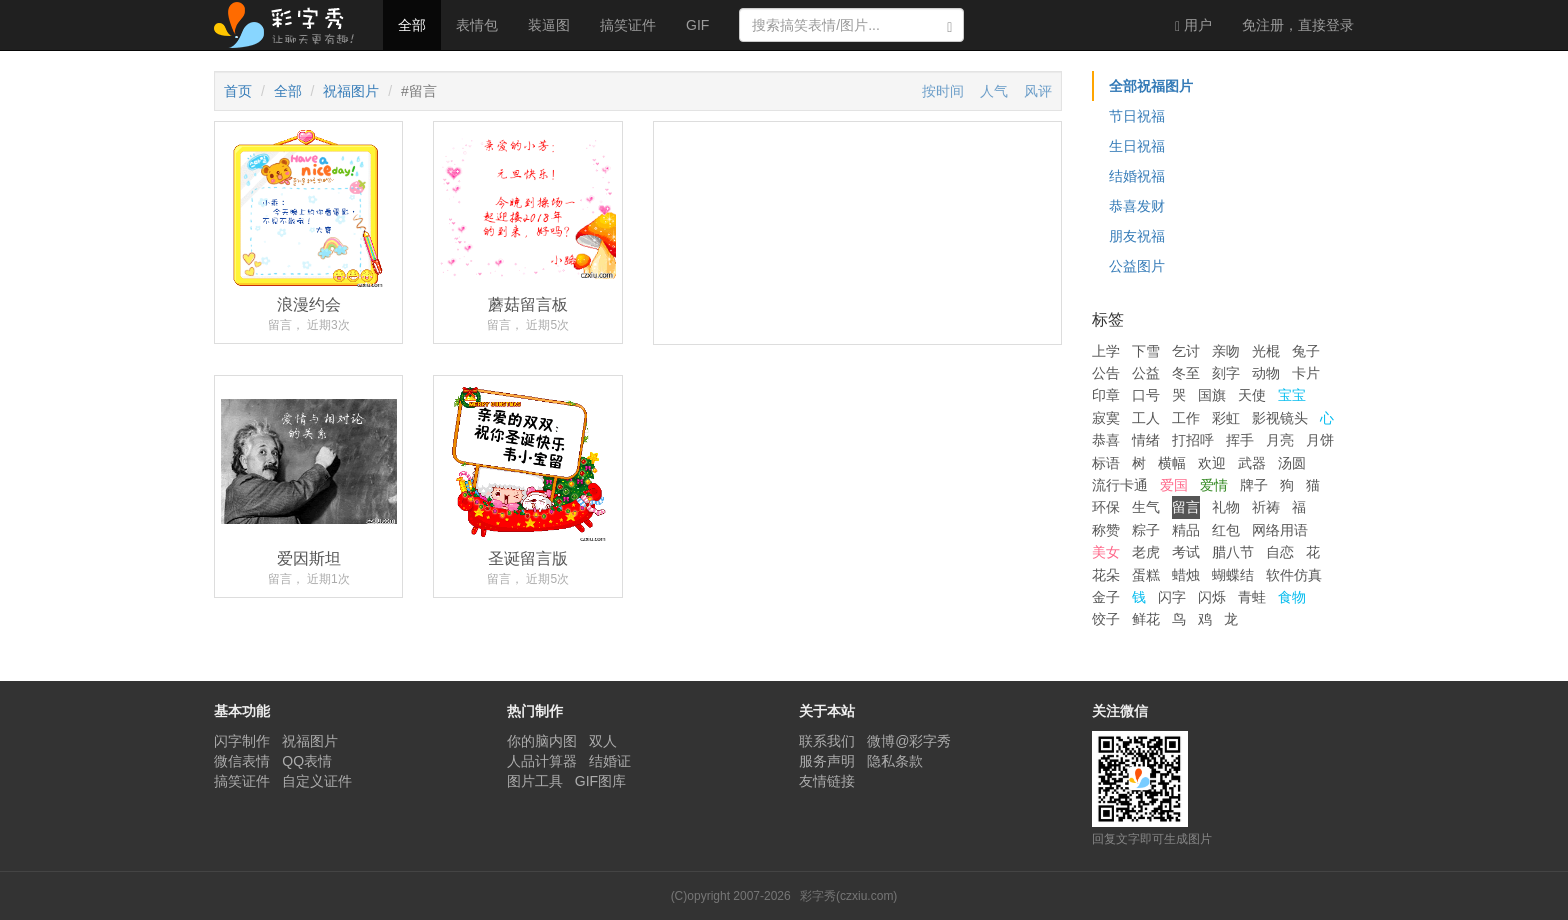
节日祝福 (1137, 116)
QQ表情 (307, 761)
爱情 (1214, 485)
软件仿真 (1294, 575)
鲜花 (1146, 619)
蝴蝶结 (1233, 575)
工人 (1146, 418)
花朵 (1106, 575)
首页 (238, 91)
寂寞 (1106, 418)
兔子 (1306, 351)
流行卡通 (1120, 485)
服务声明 (827, 761)
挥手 (1240, 440)
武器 (1252, 463)
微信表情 (242, 761)
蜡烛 (1186, 575)
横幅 (1172, 463)
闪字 (1172, 597)
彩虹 (1226, 418)
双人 (603, 741)
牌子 (1254, 485)
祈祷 (1266, 507)
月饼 (1320, 440)
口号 (1146, 395)
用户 (1193, 25)
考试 (1186, 552)
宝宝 (1292, 395)
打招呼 (1193, 440)
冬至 (1186, 373)
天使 (1252, 395)
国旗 (1212, 395)
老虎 (1146, 552)
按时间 (943, 91)
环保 (1106, 507)
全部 (412, 25)
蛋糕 (1146, 575)
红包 (1226, 530)
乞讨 (1186, 351)
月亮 (1280, 440)
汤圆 (1292, 463)
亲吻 (1226, 351)
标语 (1106, 463)
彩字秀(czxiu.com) (848, 896)
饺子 (1106, 619)
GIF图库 (600, 781)
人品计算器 (542, 761)
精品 (1186, 530)
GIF (697, 25)
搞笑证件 (628, 25)
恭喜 (1106, 440)
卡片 (1306, 373)
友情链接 (827, 781)
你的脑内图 (542, 741)
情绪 (1146, 440)
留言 (1186, 507)
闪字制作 (242, 741)
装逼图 (549, 25)
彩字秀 (291, 25)
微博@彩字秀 (909, 741)
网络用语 (1280, 530)
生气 (1146, 507)
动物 (1266, 373)
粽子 (1146, 530)
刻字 (1226, 373)
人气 (994, 91)
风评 (1038, 91)
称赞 (1106, 530)
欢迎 (1212, 463)
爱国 (1174, 485)
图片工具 (535, 781)
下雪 (1146, 351)
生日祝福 (1137, 146)
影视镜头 (1280, 418)
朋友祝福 (1137, 236)
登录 (1298, 25)
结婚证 (610, 761)
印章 (1106, 395)
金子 (1106, 597)
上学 (1106, 351)
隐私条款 (895, 761)
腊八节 (1233, 552)
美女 (1106, 552)
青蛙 (1252, 597)
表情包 (477, 25)
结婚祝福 (1137, 176)
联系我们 (827, 741)
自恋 (1280, 552)
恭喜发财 (1137, 206)
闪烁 (1212, 597)
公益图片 (1137, 266)
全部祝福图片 (1151, 86)
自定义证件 (317, 781)
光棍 (1266, 351)
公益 (1146, 373)
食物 (1292, 597)
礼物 (1226, 507)
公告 (1106, 373)
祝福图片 (351, 91)
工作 (1186, 418)
